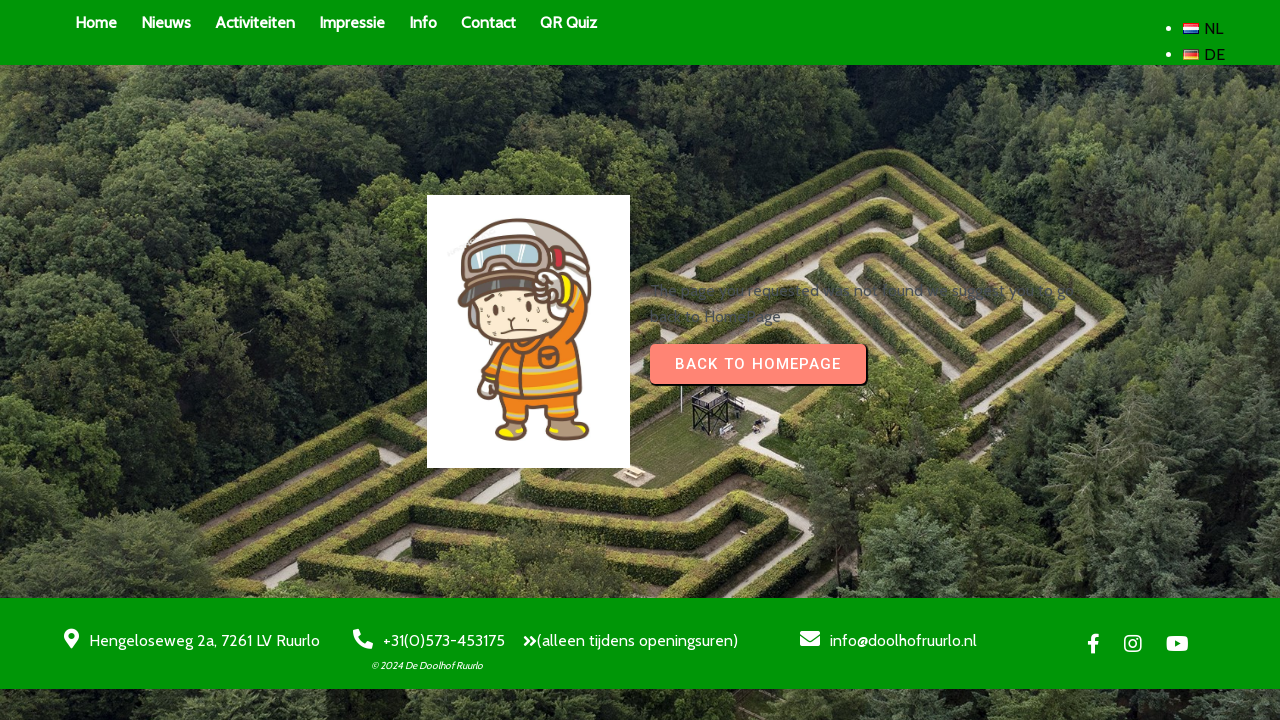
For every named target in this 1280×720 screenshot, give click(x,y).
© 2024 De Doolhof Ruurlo (427, 665)
